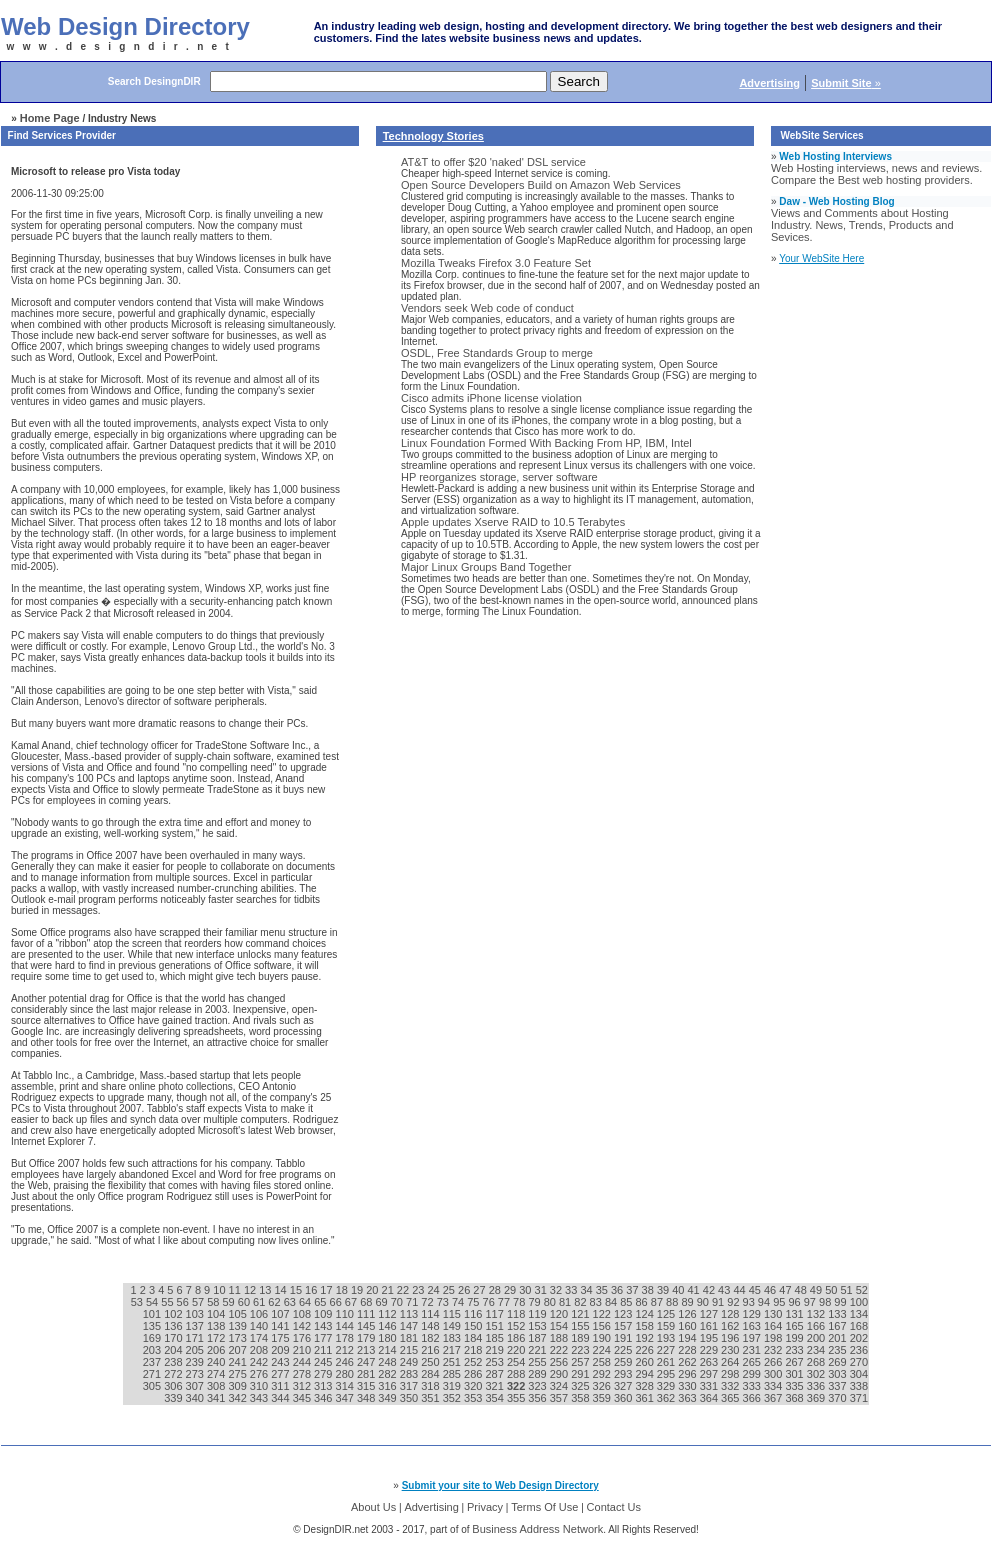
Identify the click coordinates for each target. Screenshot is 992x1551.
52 (862, 1290)
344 (281, 1398)
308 (217, 1386)
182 (431, 1338)
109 (324, 1314)
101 (153, 1314)
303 (838, 1374)
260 (645, 1362)
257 (581, 1362)
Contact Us (614, 1507)
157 (624, 1326)
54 (153, 1302)
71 (413, 1302)
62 (275, 1302)
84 (612, 1302)
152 (517, 1326)
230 (731, 1350)
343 (260, 1398)
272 (174, 1374)
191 (624, 1338)
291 (581, 1374)
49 (817, 1290)
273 (196, 1374)
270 (859, 1362)
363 (688, 1398)
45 (756, 1290)
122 (603, 1314)
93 (750, 1302)
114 (431, 1314)
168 (859, 1326)
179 (367, 1338)
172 (217, 1338)
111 (367, 1314)
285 (453, 1374)
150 (474, 1326)
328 (645, 1386)
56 (184, 1302)
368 (795, 1398)
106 (260, 1314)
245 (324, 1362)
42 (710, 1290)
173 (238, 1338)
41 (694, 1290)
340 (196, 1398)
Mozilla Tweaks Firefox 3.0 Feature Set (496, 263)
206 (217, 1350)
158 (645, 1326)
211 (324, 1350)
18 (343, 1290)
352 (453, 1398)
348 (367, 1398)
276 (260, 1374)
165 (795, 1326)
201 (838, 1338)
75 (474, 1302)
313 (324, 1386)
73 (444, 1302)
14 (281, 1290)
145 (367, 1326)
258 (603, 1362)
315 (367, 1386)
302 (817, 1374)
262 (688, 1362)
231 (753, 1350)
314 (346, 1386)
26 (465, 1290)
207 (238, 1350)
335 (795, 1386)
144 (346, 1326)
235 (838, 1350)
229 (710, 1350)
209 (281, 1350)
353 (474, 1398)
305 (153, 1386)
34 (587, 1290)
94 (765, 1302)
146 (388, 1326)
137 (196, 1326)
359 (603, 1398)
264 (731, 1362)
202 (859, 1338)
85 (627, 1302)
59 (229, 1302)
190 (603, 1338)
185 (495, 1338)
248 (388, 1362)
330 (688, 1386)
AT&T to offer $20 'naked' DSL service (493, 162)
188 (560, 1338)
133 (838, 1314)
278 (303, 1374)
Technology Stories (433, 136)
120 (560, 1314)
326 (603, 1386)
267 (795, 1362)
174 (260, 1338)
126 (688, 1314)
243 (281, 1362)
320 (474, 1386)
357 (560, 1398)
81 (566, 1302)
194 (688, 1338)
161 (710, 1326)
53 (138, 1302)
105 (238, 1314)
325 (581, 1386)
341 (217, 1398)
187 (538, 1338)
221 (538, 1350)
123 (624, 1314)
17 (327, 1290)
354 (495, 1398)
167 (838, 1326)
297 (710, 1374)
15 (297, 1290)
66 (337, 1302)
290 (560, 1374)
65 (321, 1302)
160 (688, 1326)
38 (649, 1290)
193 (667, 1338)
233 (795, 1350)
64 (306, 1302)
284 (431, 1374)
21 (389, 1290)
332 (731, 1386)
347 (346, 1398)
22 (404, 1290)
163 (753, 1326)
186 (517, 1338)
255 (538, 1362)
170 (174, 1338)
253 (495, 1362)
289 (538, 1374)
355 (517, 1398)
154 (560, 1326)
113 (410, 1314)
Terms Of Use (544, 1507)
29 (511, 1290)
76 (490, 1302)
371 (859, 1398)
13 (266, 1290)
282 (388, 1374)
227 (667, 1350)
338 (859, 1386)
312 (303, 1386)
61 (260, 1302)
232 (774, 1350)
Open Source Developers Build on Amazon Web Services (541, 185)
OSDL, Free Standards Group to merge (497, 353)
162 (731, 1326)
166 (817, 1326)
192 (645, 1338)
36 (618, 1290)
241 (238, 1362)
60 (245, 1302)
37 (633, 1290)
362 (667, 1398)
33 (572, 1290)
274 (217, 1374)
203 (153, 1350)
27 (480, 1290)
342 (238, 1398)
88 (673, 1302)
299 (753, 1374)
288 (517, 1374)
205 (196, 1350)
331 (710, 1386)
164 (774, 1326)
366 (753, 1398)
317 (410, 1386)
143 (324, 1326)
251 (453, 1362)
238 (174, 1362)
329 (667, 1386)
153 (538, 1326)
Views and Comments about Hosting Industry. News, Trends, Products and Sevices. (862, 225)
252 (474, 1362)
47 (786, 1290)
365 (731, 1398)
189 (581, 1338)
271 (153, 1374)
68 (367, 1302)
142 (303, 1326)
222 (560, 1350)
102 (174, 1314)
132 (817, 1314)
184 (474, 1338)
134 (859, 1314)
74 (459, 1302)
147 (410, 1326)
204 (174, 1350)
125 (667, 1314)
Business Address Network (537, 1529)
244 (303, 1362)
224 (603, 1350)
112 (388, 1314)
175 (281, 1338)
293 (624, 1374)
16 (312, 1290)
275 (238, 1374)
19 (358, 1290)
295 (667, 1374)
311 (281, 1386)
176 (303, 1338)
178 (346, 1338)
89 (688, 1302)
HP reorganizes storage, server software (499, 477)
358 (581, 1398)
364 (710, 1398)
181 (410, 1338)
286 (474, 1374)
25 (450, 1290)
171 (196, 1338)
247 (367, 1362)
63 (291, 1302)
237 (153, 1362)
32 (557, 1290)
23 (419, 1290)
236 (859, 1350)
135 (153, 1326)
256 (560, 1362)
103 (196, 1314)
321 (495, 1386)
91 (719, 1302)
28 (496, 1290)
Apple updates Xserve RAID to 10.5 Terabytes (513, 522)
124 (645, 1314)
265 (753, 1362)
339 (174, 1398)
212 (346, 1350)
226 (645, 1350)
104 (217, 1314)
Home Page (50, 118)
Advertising (431, 1507)
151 (495, 1326)
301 (795, 1374)
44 (740, 1290)
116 (474, 1314)
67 (352, 1302)
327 (624, 1386)
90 (704, 1302)
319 (453, 1386)
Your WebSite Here (821, 258)
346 (324, 1398)
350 (410, 1398)
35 (603, 1290)
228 (688, 1350)
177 (324, 1338)
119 (538, 1314)
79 (535, 1302)
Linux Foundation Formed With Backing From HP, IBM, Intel (546, 443)
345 (303, 1398)
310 (260, 1386)
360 (624, 1398)
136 (174, 1326)
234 (817, 1350)
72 (428, 1302)
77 (505, 1302)
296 (688, 1374)
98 (826, 1302)
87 (658, 1302)
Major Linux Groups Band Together (486, 567)
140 (260, 1326)
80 (551, 1302)
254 (517, 1362)
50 (832, 1290)
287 (495, 1374)
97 (811, 1302)
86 (642, 1302)
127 (710, 1314)
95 (780, 1302)
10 (220, 1290)
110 (346, 1314)
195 (710, 1338)
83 (597, 1302)
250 (431, 1362)
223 (581, 1350)
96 (795, 1302)
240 (217, 1362)
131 (795, 1314)
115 (453, 1314)
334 (774, 1386)
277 (281, 1374)
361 (645, 1398)
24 (434, 1290)
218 (474, 1350)
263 (710, 1362)
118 (517, 1314)
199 (795, 1338)
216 (431, 1350)
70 (398, 1302)
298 (731, 1374)
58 (214, 1302)
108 (303, 1314)
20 (373, 1290)
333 (753, 1386)
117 (495, 1314)
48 (802, 1290)
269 (838, 1362)
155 (581, 1326)
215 (410, 1350)
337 (838, 1386)
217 (453, 1350)
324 (560, 1386)
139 (238, 1326)
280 (346, 1374)
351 (431, 1398)
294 (645, 1374)
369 (817, 1398)
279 (324, 1374)
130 (774, 1314)
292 (603, 1374)
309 (238, 1386)
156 (603, 1326)
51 (847, 1290)
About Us (373, 1507)
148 (431, 1326)
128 (731, 1314)
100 (859, 1302)
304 (859, 1374)
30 (526, 1290)
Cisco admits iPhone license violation (491, 398)
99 (841, 1302)
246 (346, 1362)
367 (774, 1398)
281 (367, 1374)
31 (542, 1290)
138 (217, 1326)
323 (538, 1386)
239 (196, 1362)
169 (153, 1338)
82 (581, 1302)
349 (388, 1398)
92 (734, 1302)
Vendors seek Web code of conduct (487, 308)
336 (817, 1386)
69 (382, 1302)
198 (774, 1338)
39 (664, 1290)
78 (520, 1302)
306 (174, 1386)
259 (624, 1362)
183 (453, 1338)
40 (679, 1290)
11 (236, 1290)
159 (667, 1326)
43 (725, 1290)
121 (581, 1314)
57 (199, 1302)
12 (251, 1290)
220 (517, 1350)
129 (753, 1314)
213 (367, 1350)
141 (281, 1326)
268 (817, 1362)
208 (260, 1350)
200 (817, 1338)
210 (303, 1350)
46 (771, 1290)
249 (410, 1362)
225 (624, 1350)
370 (838, 1398)
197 (753, 1338)
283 (410, 1374)
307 (196, 1386)
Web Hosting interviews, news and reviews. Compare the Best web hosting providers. (876, 174)
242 (260, 1362)
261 (667, 1362)
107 (281, 1314)
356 (538, 1398)
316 (388, 1386)
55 (168, 1302)
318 (431, 1386)
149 (453, 1326)
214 (388, 1350)
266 (774, 1362)
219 (495, 1350)
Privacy (485, 1507)
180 (388, 1338)
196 (731, 1338)
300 (774, 1374)
